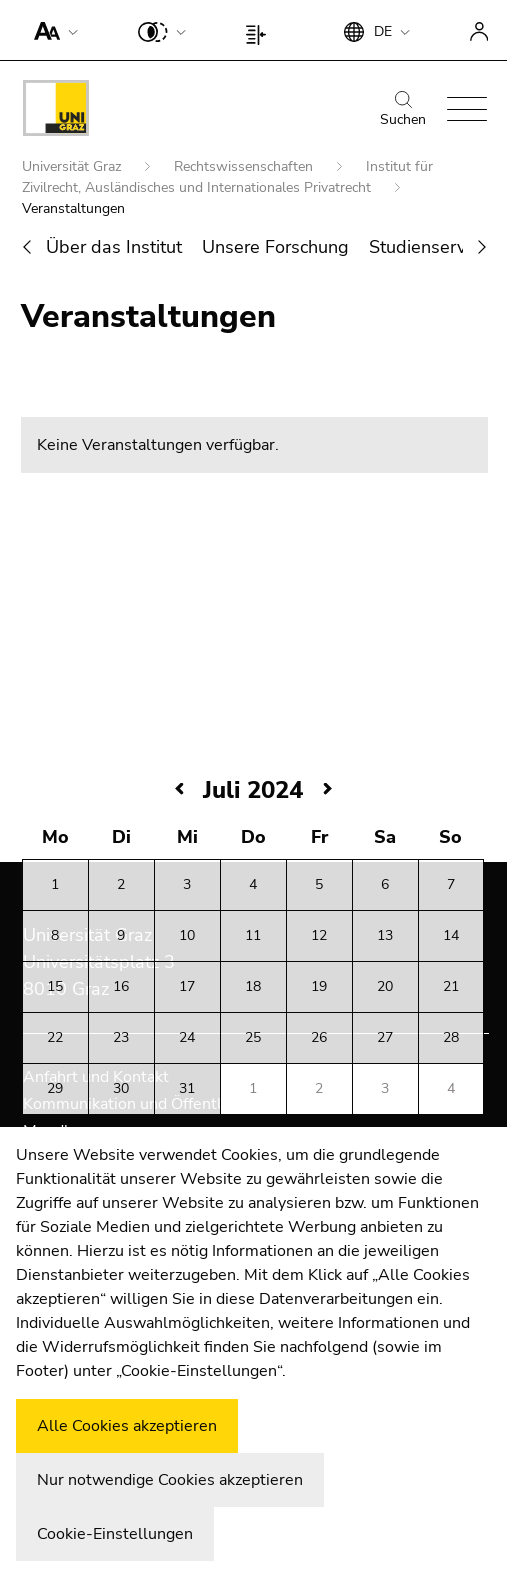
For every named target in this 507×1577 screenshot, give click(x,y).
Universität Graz (73, 166)
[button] (51, 30)
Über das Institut (114, 247)
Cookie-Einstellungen (115, 1534)
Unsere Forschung (275, 247)
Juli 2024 (253, 790)
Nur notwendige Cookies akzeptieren (170, 1480)
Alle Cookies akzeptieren (127, 1426)
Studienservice (428, 247)
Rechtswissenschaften (245, 166)
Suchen (403, 110)
